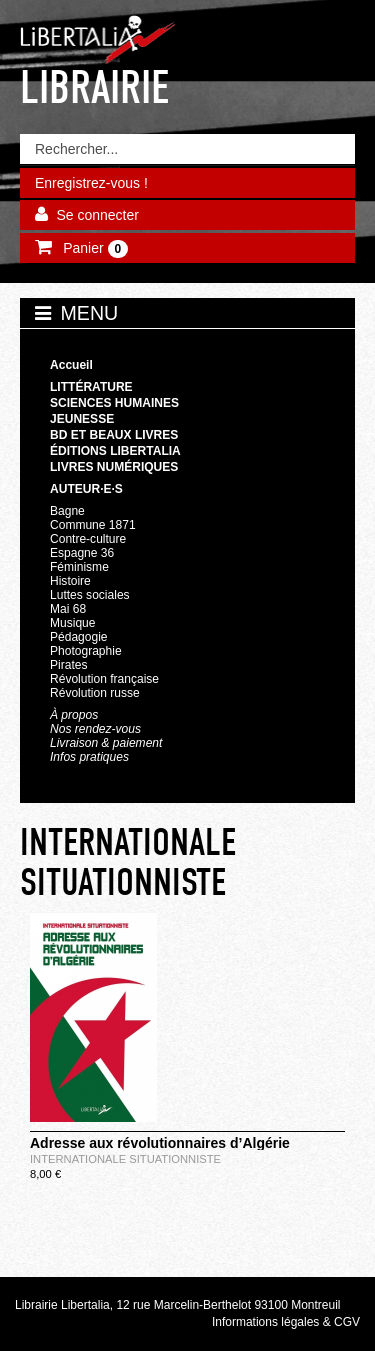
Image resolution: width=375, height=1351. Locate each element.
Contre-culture (88, 539)
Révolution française (104, 679)
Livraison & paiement (106, 743)
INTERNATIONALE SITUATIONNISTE (125, 1159)
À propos (74, 715)
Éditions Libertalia (115, 451)
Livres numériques (114, 467)
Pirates (68, 665)
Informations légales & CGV (286, 1322)
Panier (93, 249)
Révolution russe (95, 693)
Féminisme (79, 567)
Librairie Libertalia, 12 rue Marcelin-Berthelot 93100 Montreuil (178, 1305)
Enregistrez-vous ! (91, 183)
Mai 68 (68, 609)
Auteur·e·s (86, 489)
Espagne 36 (82, 553)
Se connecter (97, 215)
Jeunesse (82, 419)
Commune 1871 (93, 525)
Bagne (67, 511)
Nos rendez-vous (95, 729)
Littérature (91, 387)
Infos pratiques (89, 757)
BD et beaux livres (114, 435)
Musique (72, 623)
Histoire (70, 581)
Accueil (71, 365)
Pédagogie (79, 637)
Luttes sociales (90, 595)
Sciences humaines (114, 403)
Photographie (86, 651)
